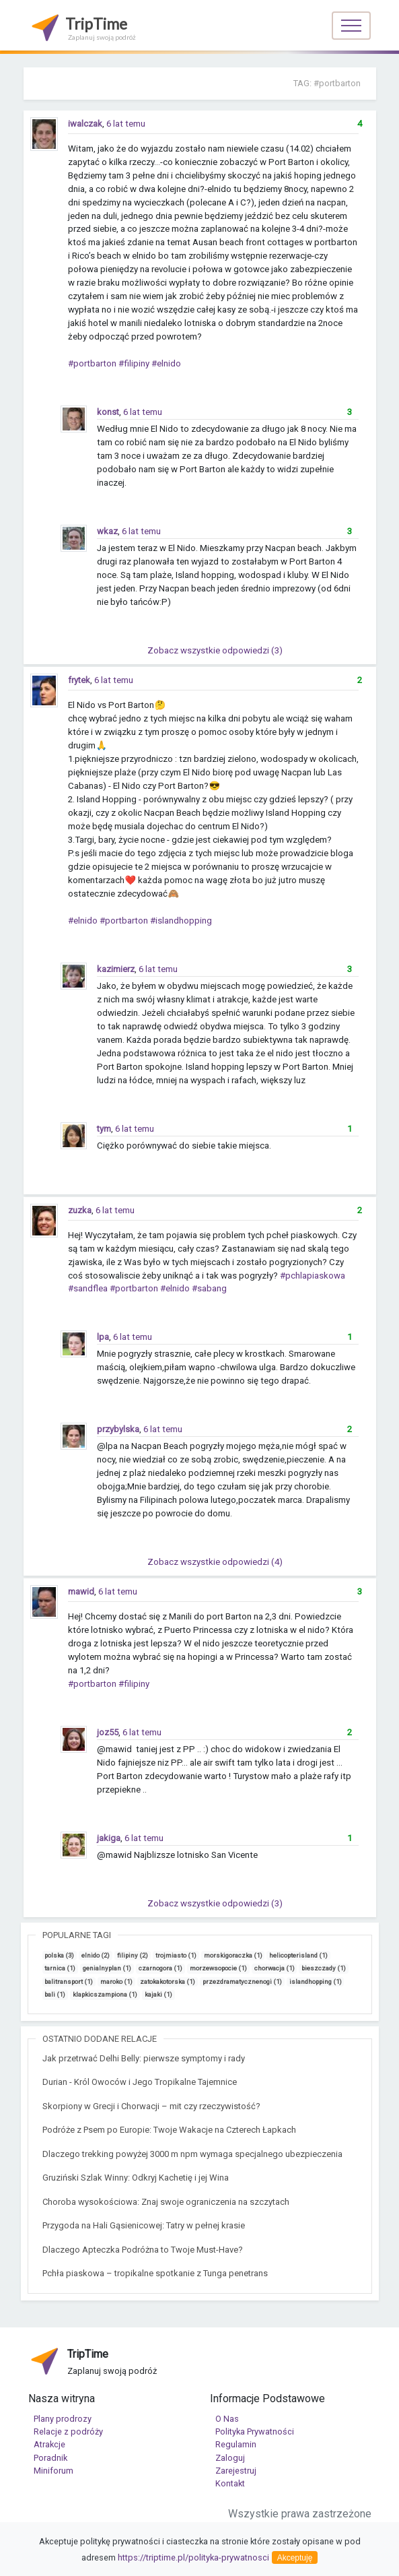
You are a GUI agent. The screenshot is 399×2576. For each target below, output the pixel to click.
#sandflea (88, 1288)
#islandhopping (181, 920)
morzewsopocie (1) (218, 1968)
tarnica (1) (59, 1968)
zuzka (80, 1210)
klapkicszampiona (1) (105, 1994)
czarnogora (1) (160, 1968)
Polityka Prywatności (254, 2431)
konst (108, 412)
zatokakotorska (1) (167, 1981)
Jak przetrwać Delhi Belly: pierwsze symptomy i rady (143, 2058)
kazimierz (116, 969)
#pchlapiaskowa (312, 1275)
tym (104, 1129)
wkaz (107, 531)
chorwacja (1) (274, 1968)
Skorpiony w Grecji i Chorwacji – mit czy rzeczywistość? (151, 2106)
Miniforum (53, 2471)
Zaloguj (230, 2458)
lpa (103, 1337)
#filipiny (133, 363)
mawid (81, 1591)
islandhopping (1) (315, 1981)
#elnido (166, 363)
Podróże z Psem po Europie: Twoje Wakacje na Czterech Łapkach (169, 2130)
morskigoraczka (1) (233, 1955)
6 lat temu (125, 124)
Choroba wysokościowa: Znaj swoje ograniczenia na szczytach (165, 2202)
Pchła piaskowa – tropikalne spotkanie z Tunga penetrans (155, 2273)
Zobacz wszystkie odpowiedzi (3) (215, 650)
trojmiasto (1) (175, 1955)
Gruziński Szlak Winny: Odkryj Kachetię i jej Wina (135, 2177)
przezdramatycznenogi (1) (242, 1981)
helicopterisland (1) (298, 1955)
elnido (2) (95, 1955)
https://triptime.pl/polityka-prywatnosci (193, 2557)
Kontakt (230, 2483)
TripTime (82, 27)
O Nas (227, 2419)
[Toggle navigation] (351, 25)
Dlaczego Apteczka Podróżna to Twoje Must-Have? (142, 2250)
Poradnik (50, 2458)
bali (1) (54, 1994)
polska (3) (59, 1955)
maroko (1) (116, 1981)
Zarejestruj (235, 2471)
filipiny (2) (132, 1955)
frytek (79, 680)
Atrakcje (49, 2444)
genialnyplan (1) (107, 1968)
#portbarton (92, 363)
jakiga (108, 1838)
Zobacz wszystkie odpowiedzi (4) (215, 1562)
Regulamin (235, 2444)
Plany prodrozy (63, 2419)
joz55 (107, 1732)
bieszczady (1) (323, 1968)
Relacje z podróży (68, 2431)
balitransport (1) (68, 1981)
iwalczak (85, 124)
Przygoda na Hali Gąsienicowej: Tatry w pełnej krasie (143, 2225)
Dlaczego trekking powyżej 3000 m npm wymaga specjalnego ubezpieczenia (192, 2154)
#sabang (209, 1288)
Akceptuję (295, 2558)
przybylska (118, 1429)
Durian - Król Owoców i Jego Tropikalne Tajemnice (139, 2082)
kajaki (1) (158, 1994)
